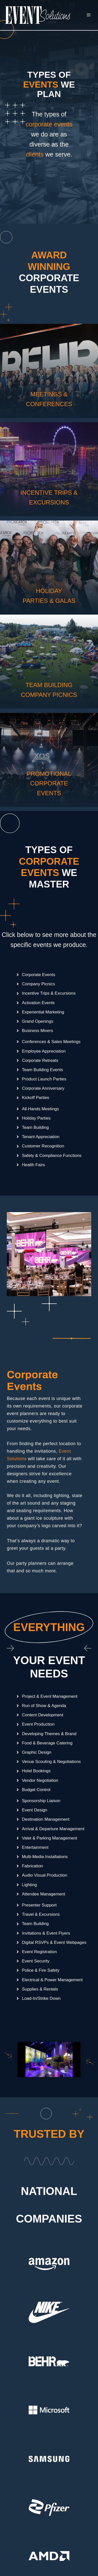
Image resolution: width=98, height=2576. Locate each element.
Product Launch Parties (44, 1079)
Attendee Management (43, 1894)
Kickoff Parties (35, 1097)
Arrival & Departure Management (53, 1828)
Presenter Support (39, 1905)
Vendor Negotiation (40, 1780)
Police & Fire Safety (40, 1970)
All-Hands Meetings (40, 1109)
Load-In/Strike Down (41, 1998)
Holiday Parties (36, 1118)
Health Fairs (33, 1164)
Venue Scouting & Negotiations (51, 1761)
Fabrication (32, 1866)
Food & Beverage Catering (47, 1743)
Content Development (42, 1715)
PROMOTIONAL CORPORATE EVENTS (49, 783)
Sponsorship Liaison (41, 1800)
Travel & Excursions (41, 1914)
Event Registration (39, 1951)
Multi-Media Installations (45, 1856)
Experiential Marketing (43, 1012)
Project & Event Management (49, 1696)
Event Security (36, 1961)
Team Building (35, 1127)
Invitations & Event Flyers (46, 1933)
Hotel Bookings (36, 1771)
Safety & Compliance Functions (51, 1155)
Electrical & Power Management (52, 1979)
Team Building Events (42, 1069)
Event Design (34, 1810)
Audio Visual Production (44, 1875)
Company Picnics (38, 984)
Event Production (38, 1724)
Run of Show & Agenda (44, 1705)
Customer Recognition (43, 1146)
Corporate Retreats (40, 1060)
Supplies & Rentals (40, 1989)
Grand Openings (37, 1021)
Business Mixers (37, 1030)
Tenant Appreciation (40, 1136)
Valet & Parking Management (49, 1838)
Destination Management (45, 1819)
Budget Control (36, 1789)
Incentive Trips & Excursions (49, 993)
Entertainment (35, 1847)
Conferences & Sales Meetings (51, 1041)
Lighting (29, 1884)
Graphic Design (36, 1752)
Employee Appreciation (44, 1051)
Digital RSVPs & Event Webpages (54, 1942)
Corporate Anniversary (43, 1088)
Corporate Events (38, 974)
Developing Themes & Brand (49, 1733)
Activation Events (38, 1002)
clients (35, 154)
